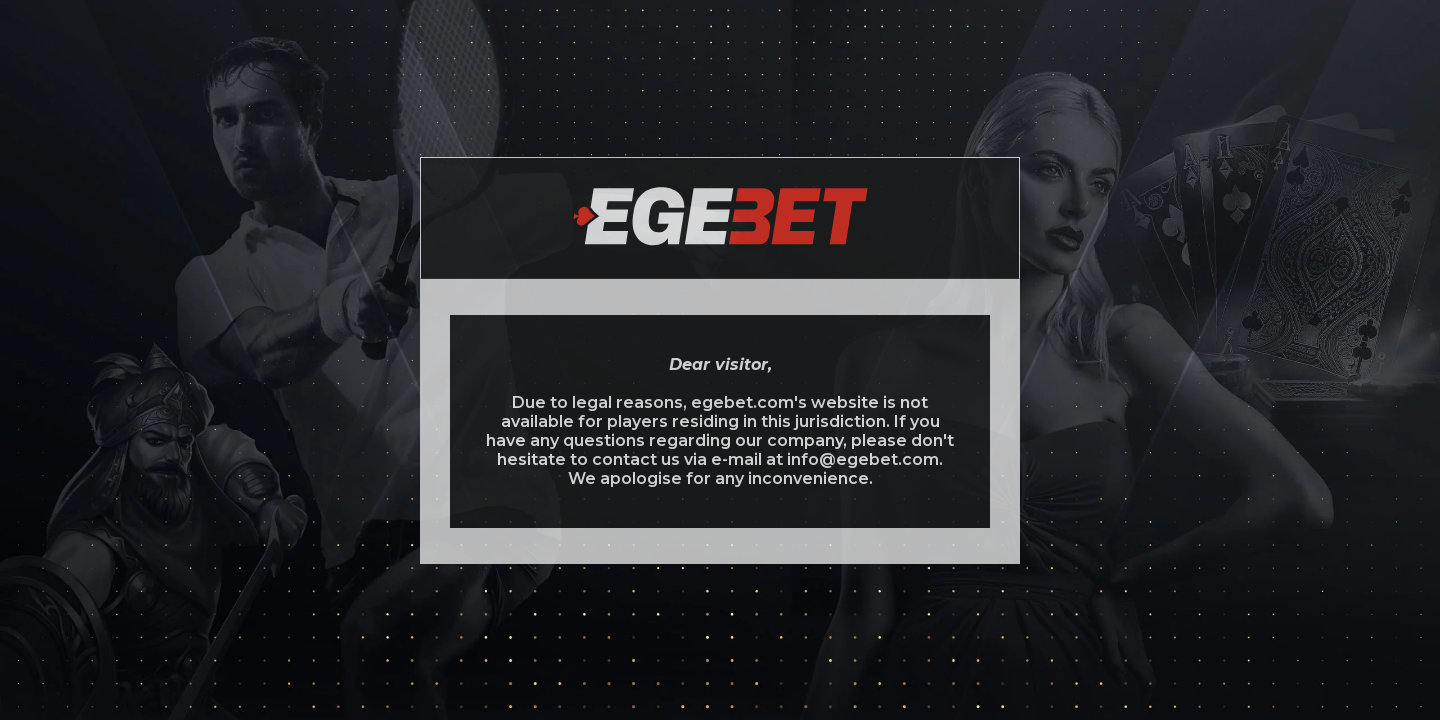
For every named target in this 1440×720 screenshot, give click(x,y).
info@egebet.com (863, 459)
